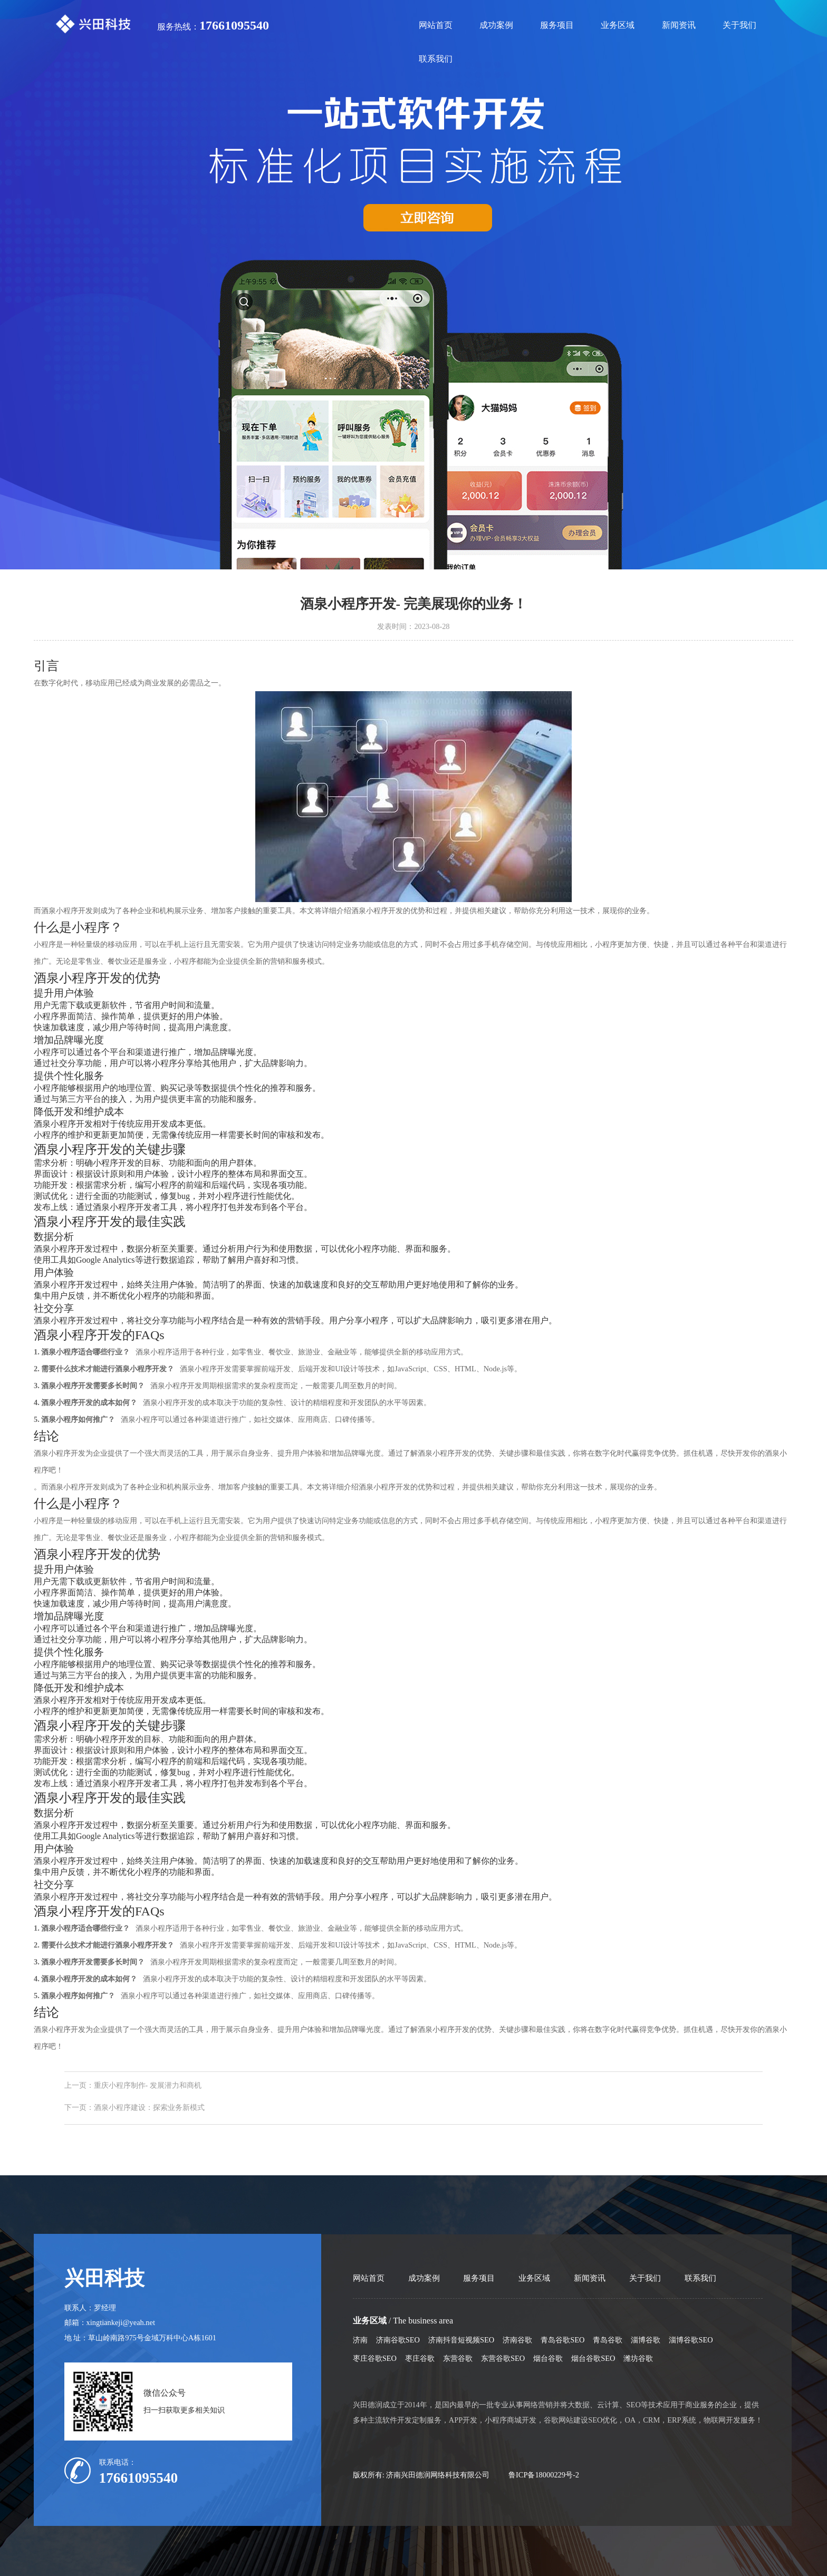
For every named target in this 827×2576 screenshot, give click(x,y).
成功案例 (496, 25)
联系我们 (436, 58)
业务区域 (617, 25)
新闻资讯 (679, 25)
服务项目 (557, 25)
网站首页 (436, 25)
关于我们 (739, 25)
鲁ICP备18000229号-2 (543, 2475)
